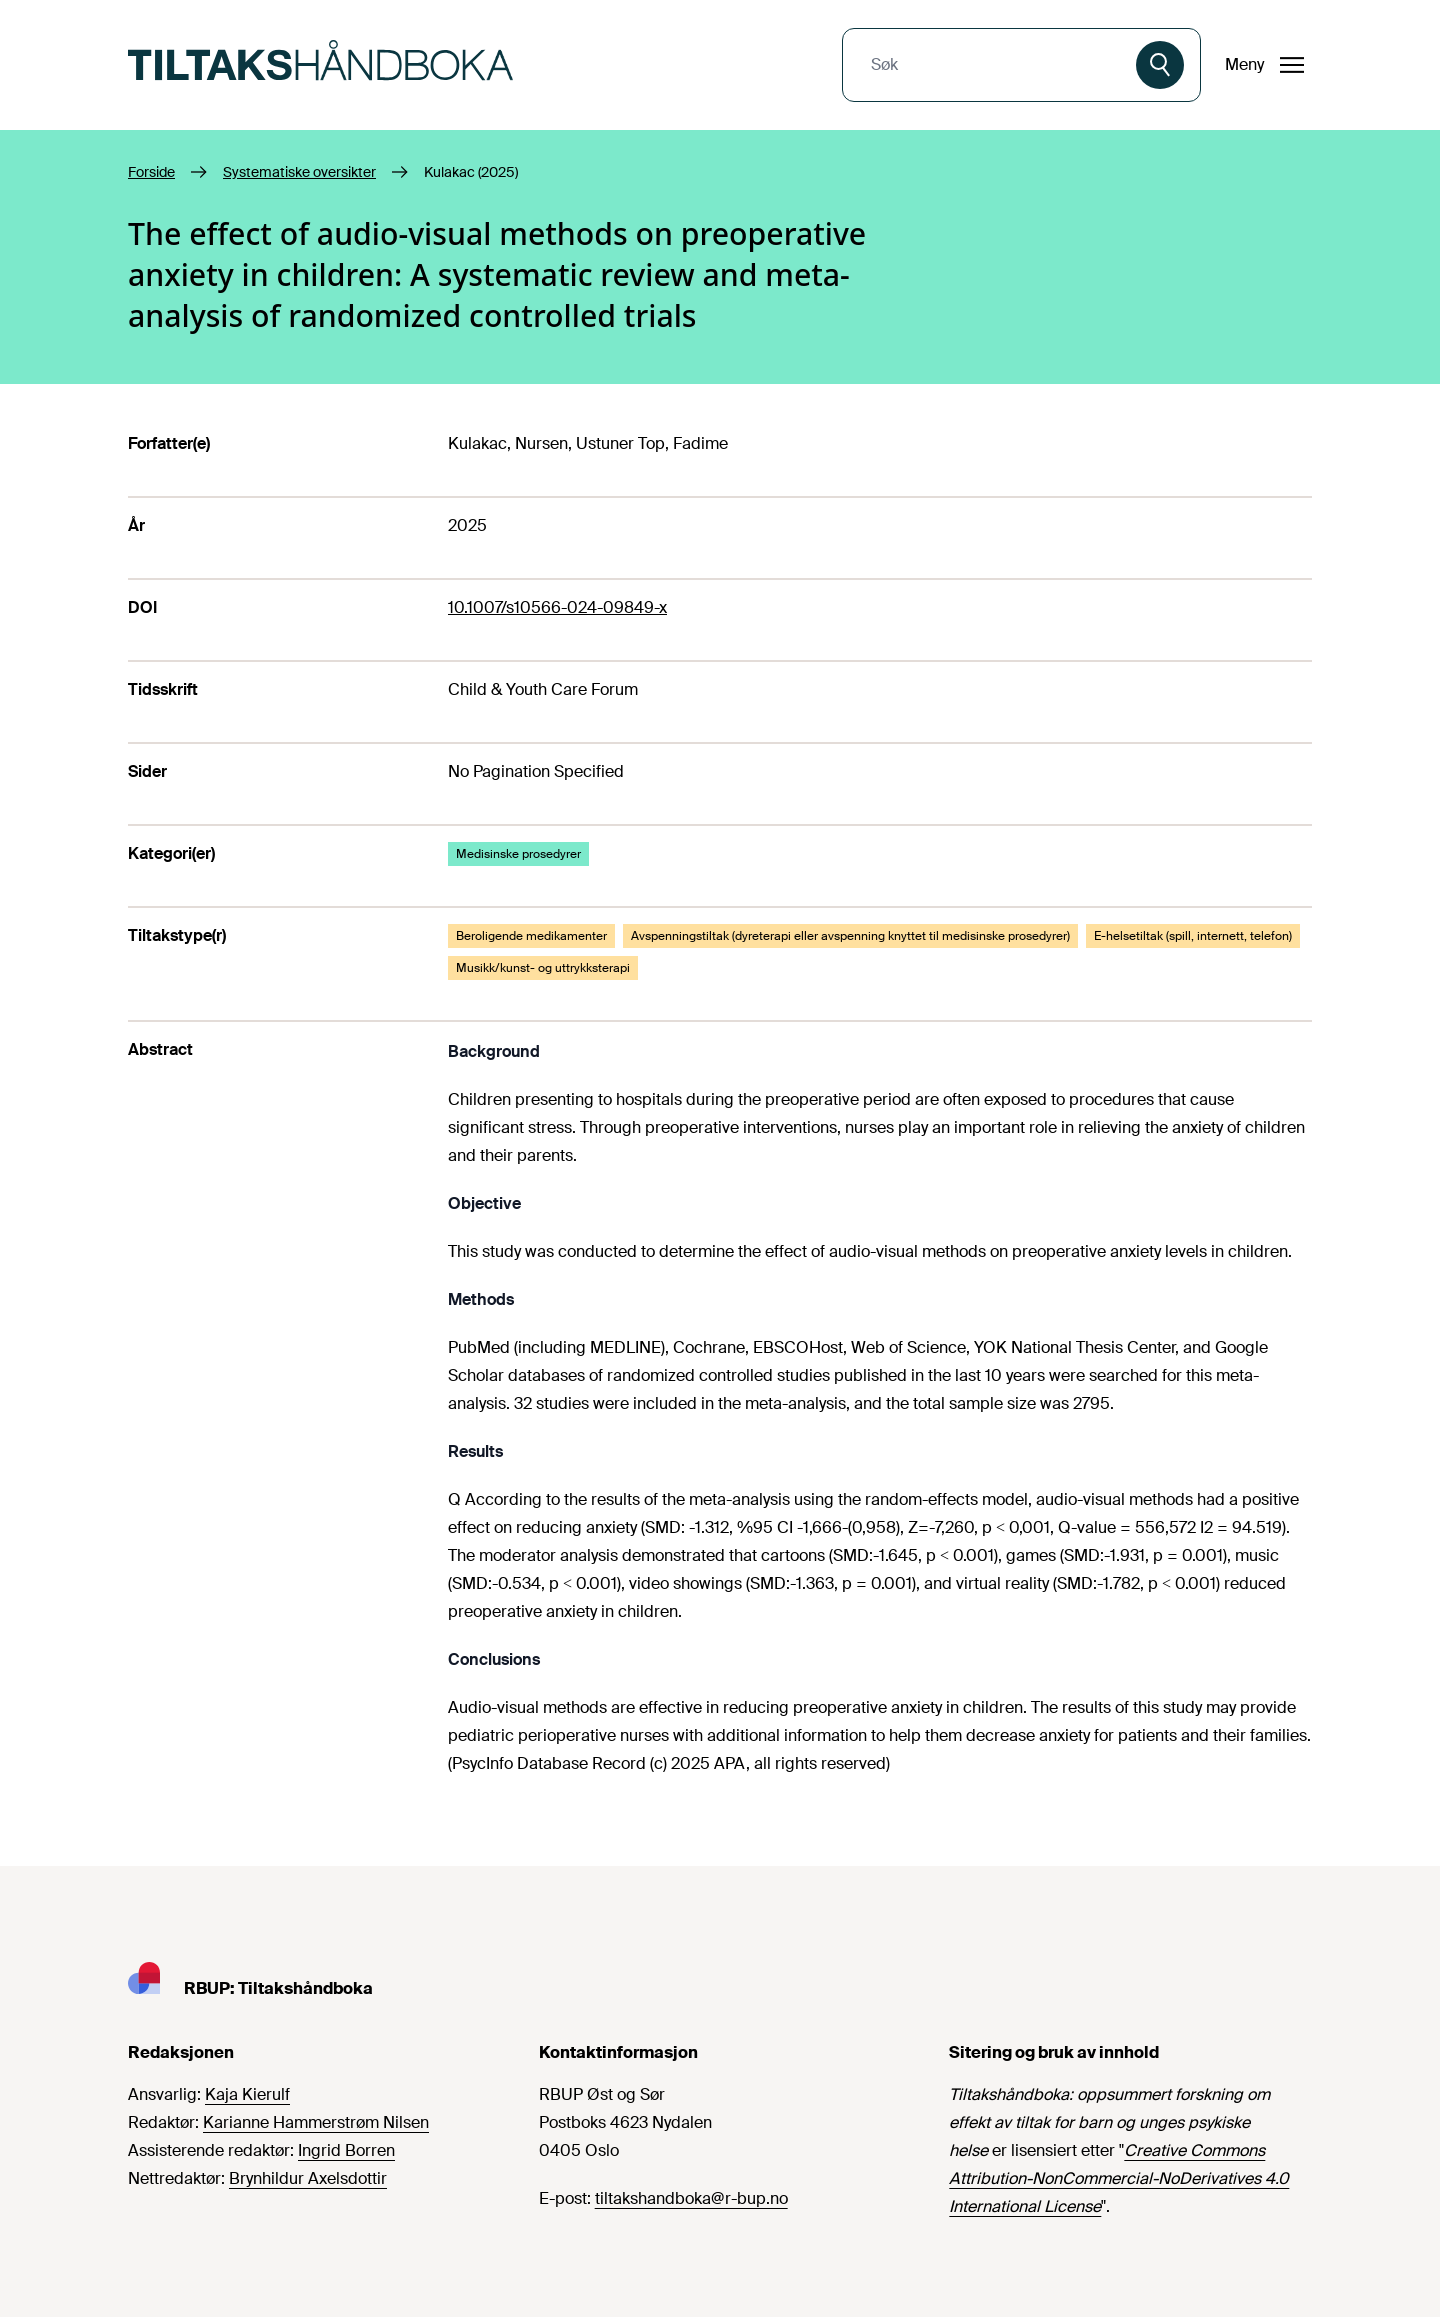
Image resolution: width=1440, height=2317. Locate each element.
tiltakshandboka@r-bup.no (691, 2198)
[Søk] (1160, 65)
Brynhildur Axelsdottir (308, 2178)
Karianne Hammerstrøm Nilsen (316, 2122)
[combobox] (991, 65)
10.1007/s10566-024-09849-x (557, 607)
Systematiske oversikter (299, 172)
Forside (151, 172)
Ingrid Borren (346, 2150)
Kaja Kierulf (247, 2094)
